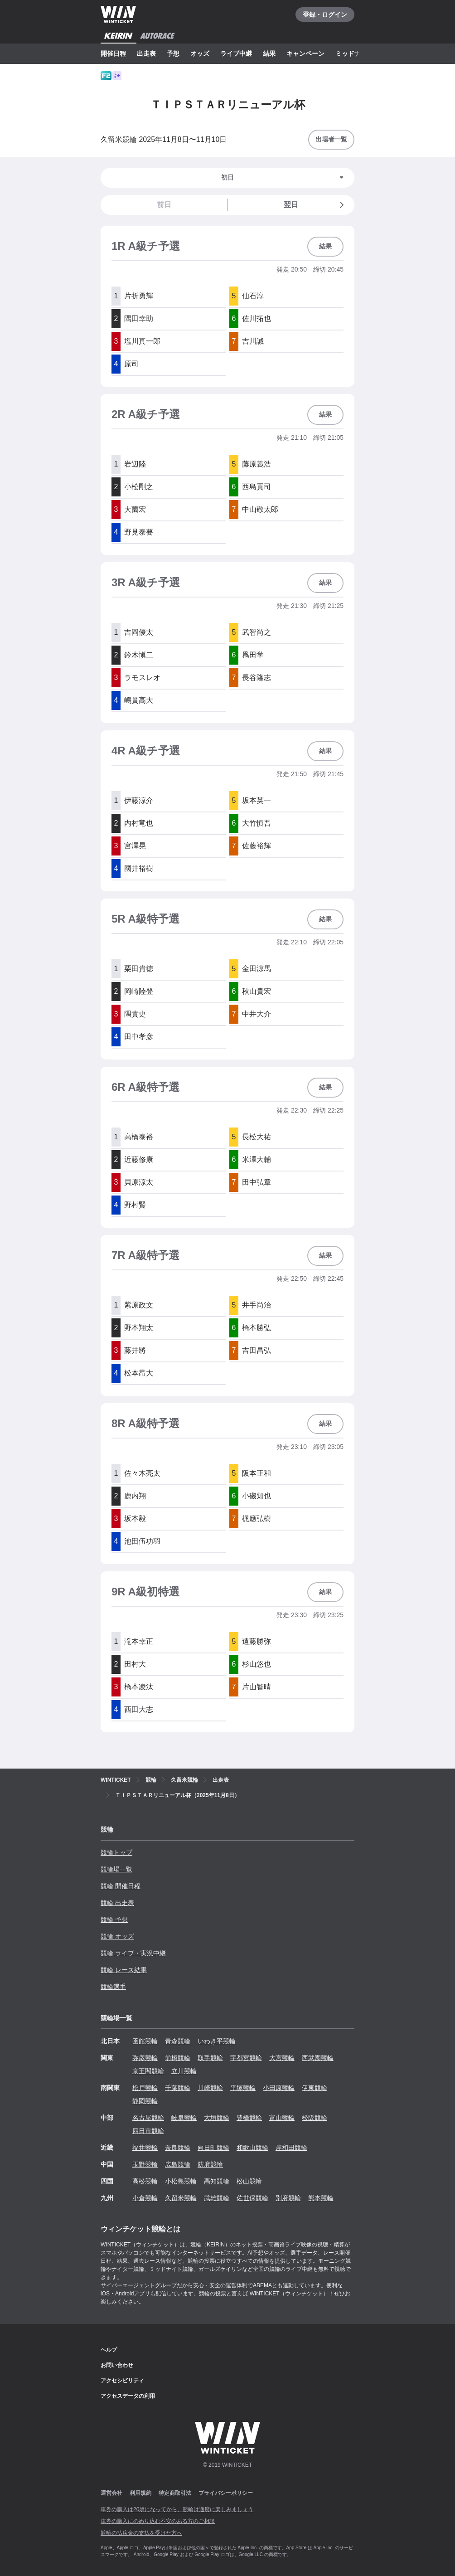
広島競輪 (177, 2164)
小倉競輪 (145, 2198)
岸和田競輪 (291, 2147)
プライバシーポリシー (225, 2493)
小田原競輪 (279, 2087)
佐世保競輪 (252, 2198)
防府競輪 (210, 2164)
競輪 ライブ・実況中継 (133, 1953)
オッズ (199, 53)
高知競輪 (216, 2181)
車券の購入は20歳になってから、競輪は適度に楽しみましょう (177, 2509)
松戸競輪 (145, 2087)
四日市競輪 (148, 2130)
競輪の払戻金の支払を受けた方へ (141, 2533)
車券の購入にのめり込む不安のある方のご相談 (158, 2521)
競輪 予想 (114, 1919)
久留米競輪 (181, 2198)
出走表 (146, 53)
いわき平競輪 (217, 2041)
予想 (173, 53)
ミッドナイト (354, 53)
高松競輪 (145, 2181)
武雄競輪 (216, 2198)
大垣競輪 (216, 2117)
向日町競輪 (213, 2147)
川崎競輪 (210, 2087)
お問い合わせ (117, 2365)
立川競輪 (184, 2071)
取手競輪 (210, 2057)
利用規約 (140, 2493)
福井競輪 (145, 2147)
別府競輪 (288, 2198)
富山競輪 (282, 2117)
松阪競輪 (314, 2117)
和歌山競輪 (252, 2147)
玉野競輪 (145, 2164)
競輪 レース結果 (124, 1969)
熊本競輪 (321, 2198)
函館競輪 (145, 2041)
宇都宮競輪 (246, 2057)
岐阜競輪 (184, 2117)
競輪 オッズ (117, 1936)
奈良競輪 (177, 2147)
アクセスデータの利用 (128, 2396)
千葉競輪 (177, 2087)
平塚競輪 (243, 2087)
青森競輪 (177, 2041)
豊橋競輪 (249, 2117)
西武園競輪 (318, 2057)
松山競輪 (249, 2181)
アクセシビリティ (122, 2380)
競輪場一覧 (116, 1869)
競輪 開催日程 (120, 1886)
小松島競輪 (181, 2181)
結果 (269, 53)
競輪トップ (116, 1852)
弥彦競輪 (145, 2057)
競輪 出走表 (117, 1902)
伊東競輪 (314, 2087)
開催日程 (113, 53)
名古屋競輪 (148, 2117)
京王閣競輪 (148, 2071)
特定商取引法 (175, 2493)
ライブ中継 (236, 53)
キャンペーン (305, 53)
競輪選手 (113, 1986)
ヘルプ (109, 2350)
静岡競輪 (145, 2101)
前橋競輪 (177, 2057)
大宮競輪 (282, 2057)
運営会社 (111, 2493)
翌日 (315, 204)
